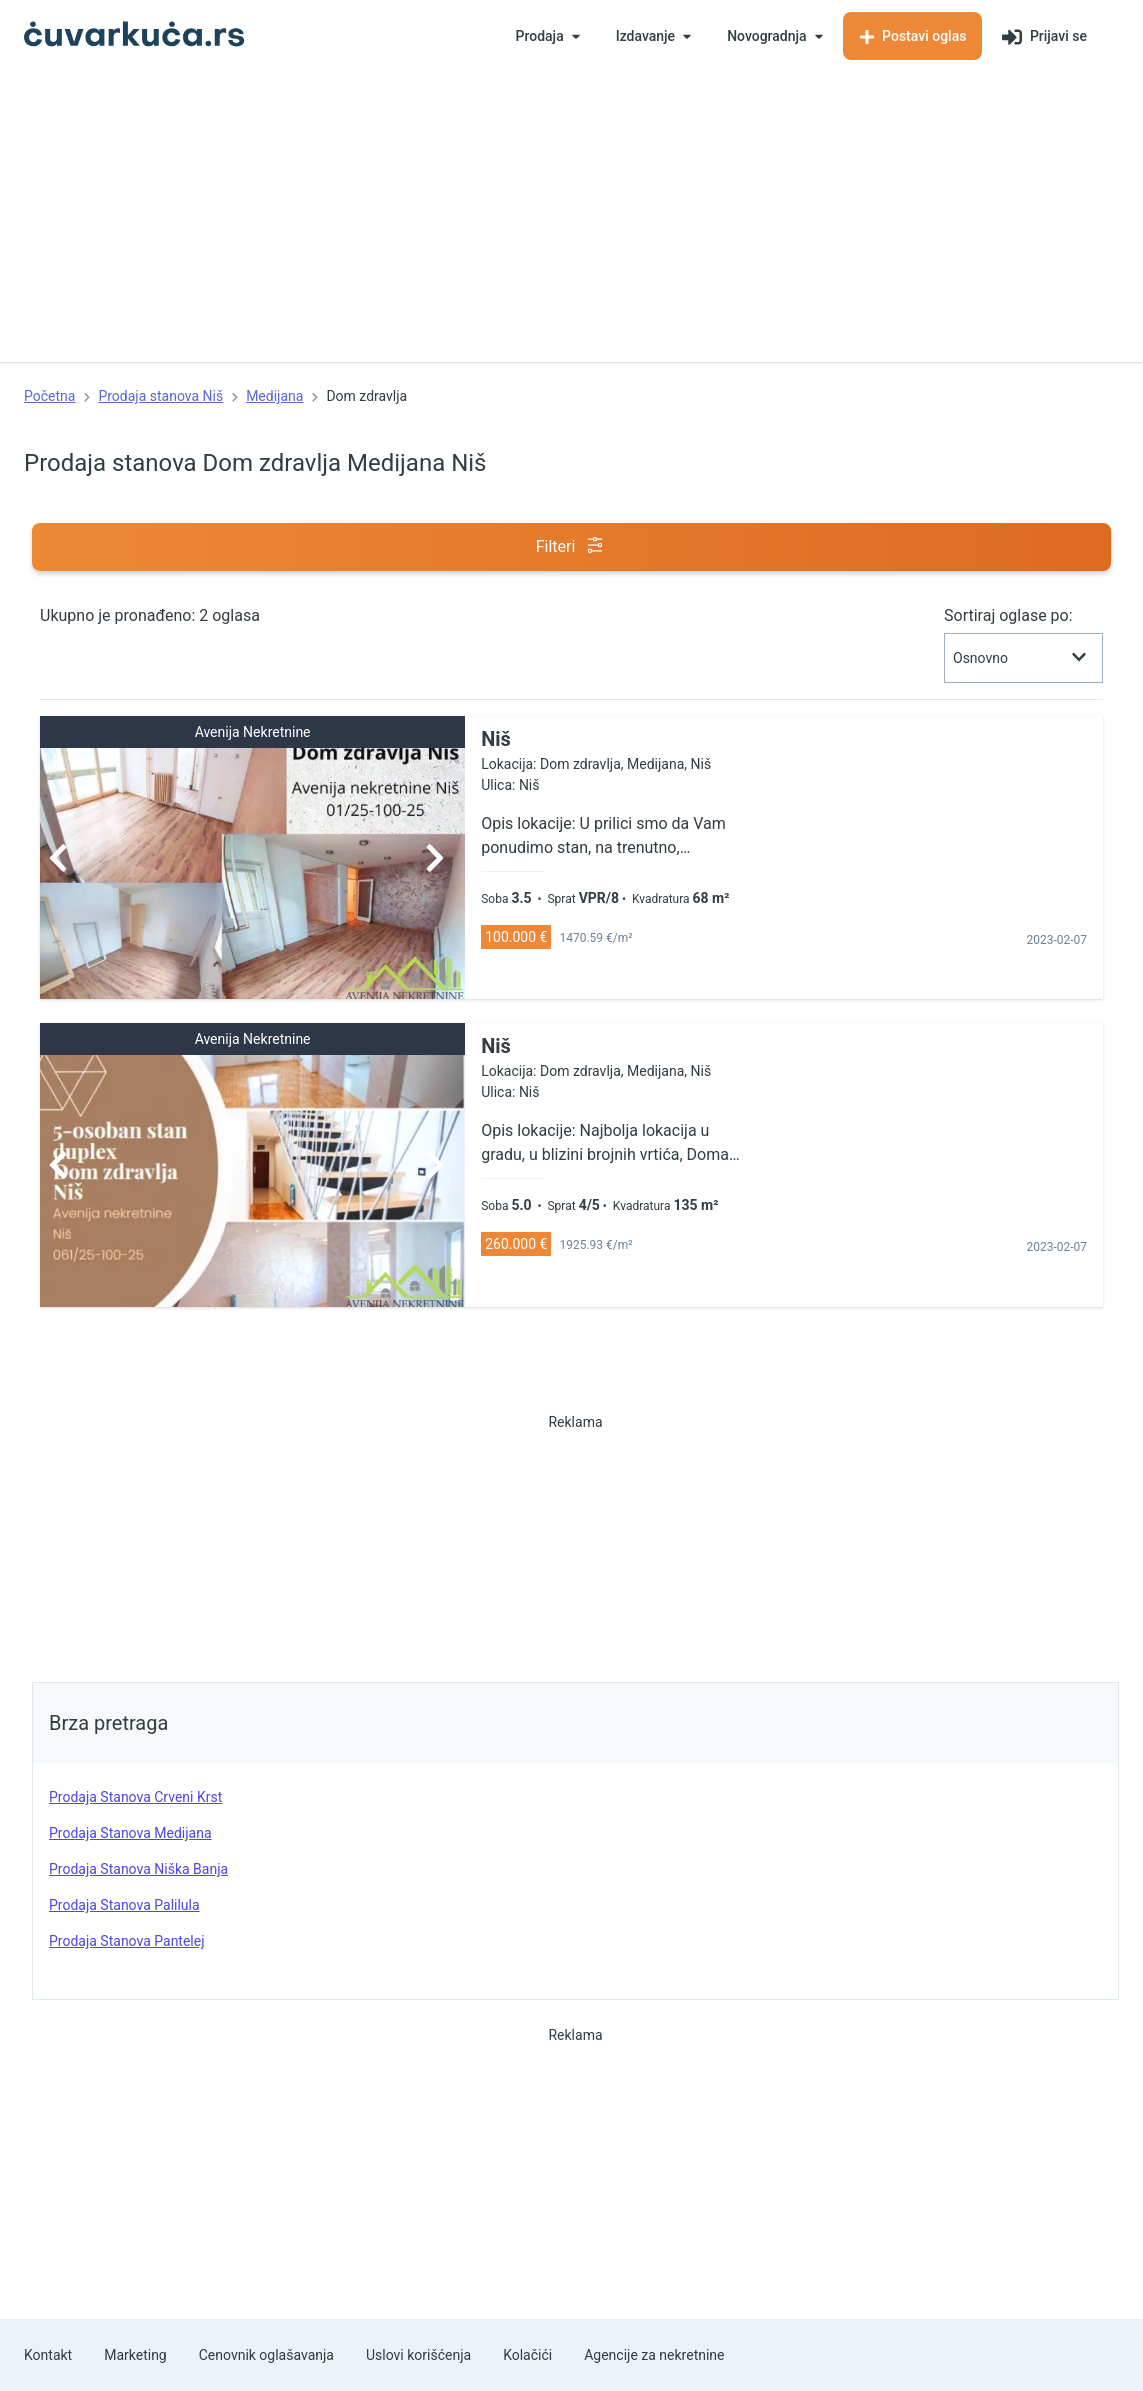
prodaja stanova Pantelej (127, 1941)
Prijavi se (1044, 37)
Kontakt (48, 2355)
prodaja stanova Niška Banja (138, 1869)
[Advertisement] (571, 222)
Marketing (135, 2355)
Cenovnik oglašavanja (266, 2355)
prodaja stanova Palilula (124, 1905)
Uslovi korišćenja (418, 2355)
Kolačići (527, 2355)
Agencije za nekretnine (654, 2355)
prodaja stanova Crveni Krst (135, 1797)
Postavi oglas (913, 36)
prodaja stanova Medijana (130, 1833)
